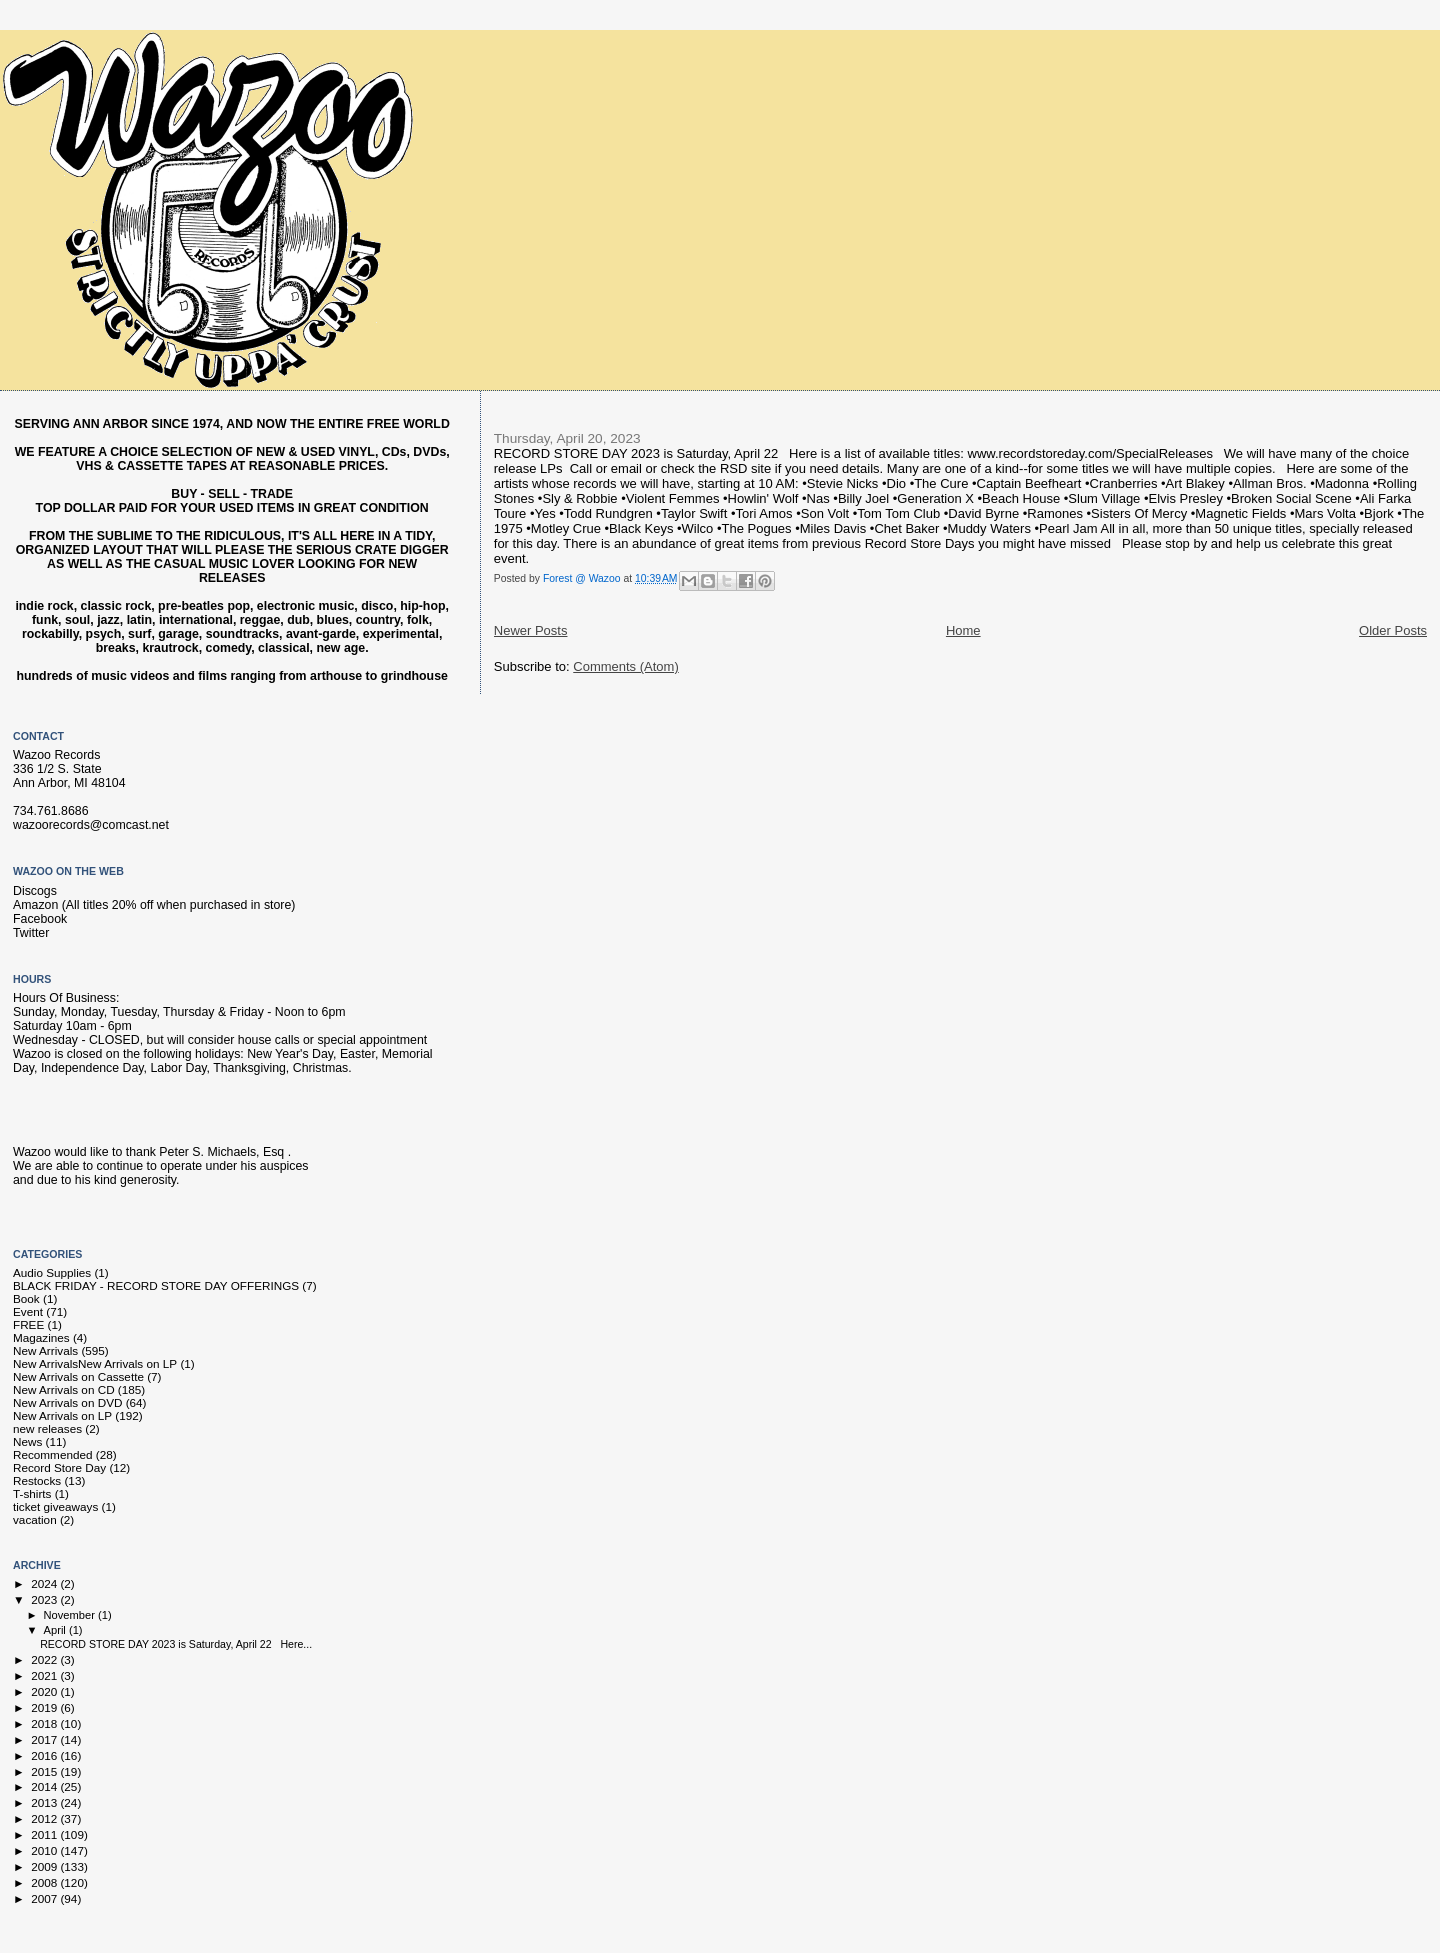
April (56, 1630)
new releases (47, 1428)
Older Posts (1393, 630)
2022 (45, 1659)
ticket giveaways (55, 1506)
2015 (45, 1771)
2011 (45, 1834)
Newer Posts (531, 630)
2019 (45, 1707)
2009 (45, 1866)
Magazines (41, 1337)
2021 (45, 1675)
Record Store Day (59, 1467)
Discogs (35, 891)
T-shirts (32, 1493)
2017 (45, 1739)
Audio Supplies (52, 1272)
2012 (45, 1818)
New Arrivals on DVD (67, 1402)
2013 (45, 1802)
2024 (45, 1583)
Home (963, 630)
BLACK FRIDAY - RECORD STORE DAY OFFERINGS (156, 1285)
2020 (45, 1691)
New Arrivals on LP (62, 1415)
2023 (45, 1599)
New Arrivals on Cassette (78, 1376)
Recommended (52, 1454)
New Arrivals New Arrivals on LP (95, 1363)
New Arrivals (45, 1350)
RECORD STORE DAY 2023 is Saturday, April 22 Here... (176, 1644)
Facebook (40, 919)
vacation (35, 1519)
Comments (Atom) (625, 666)
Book (26, 1298)
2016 (45, 1755)
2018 (45, 1723)
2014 (45, 1786)
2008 (45, 1882)
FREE (28, 1324)
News (27, 1441)
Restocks (37, 1480)
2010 (45, 1850)
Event (28, 1311)
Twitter (31, 933)
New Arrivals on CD (64, 1389)
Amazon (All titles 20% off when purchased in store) (154, 905)
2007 (45, 1898)
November (71, 1615)
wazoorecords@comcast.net (91, 825)
